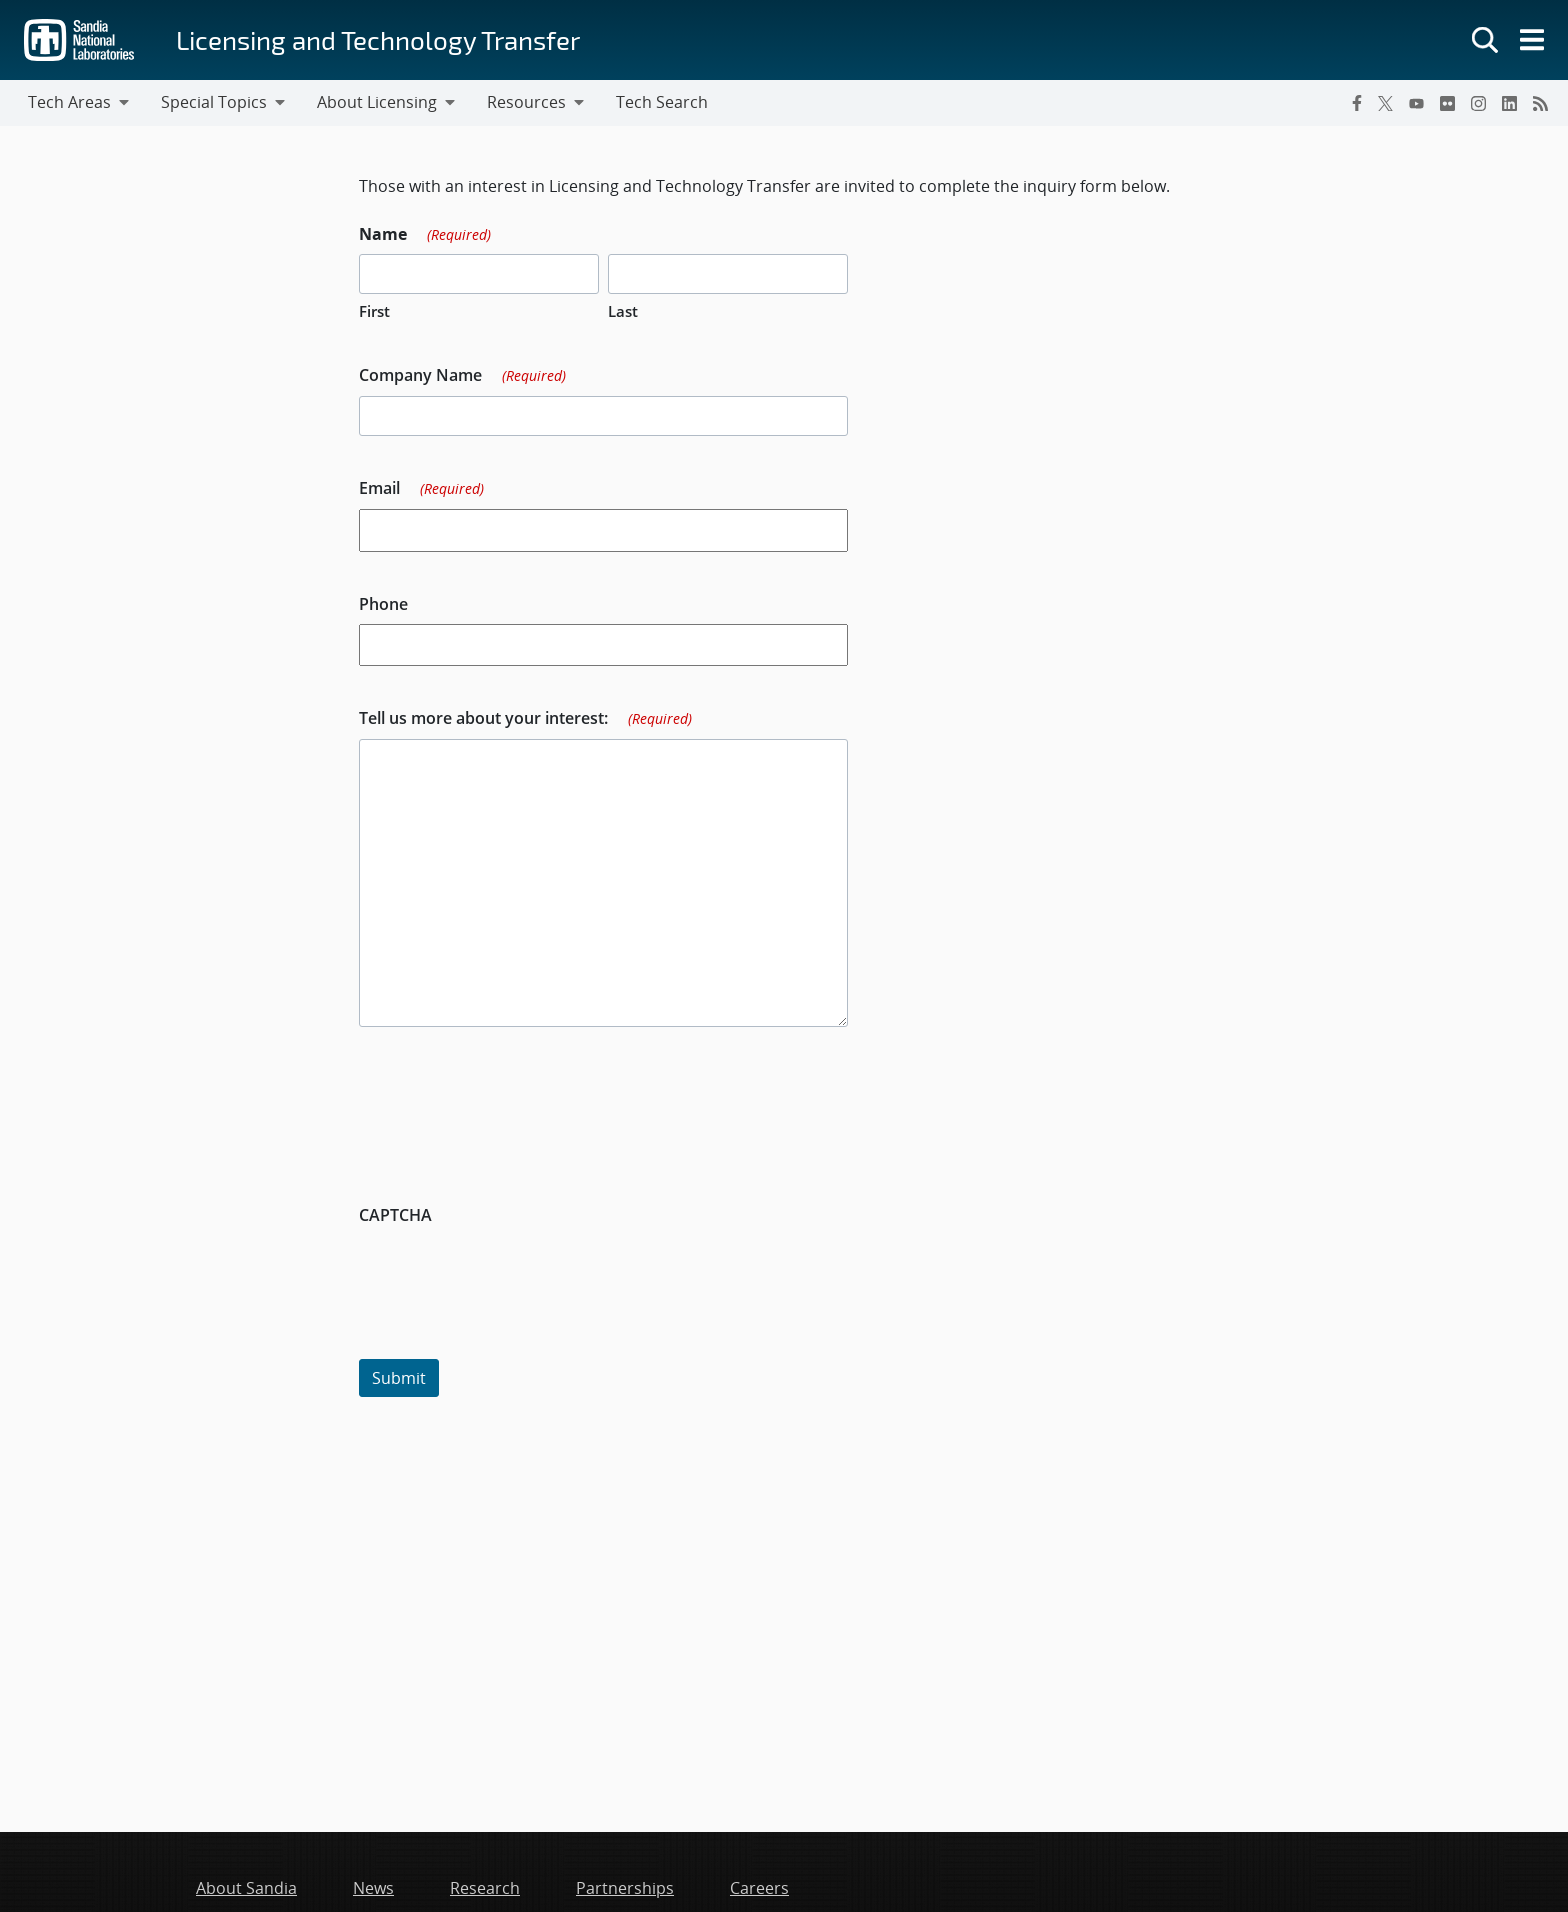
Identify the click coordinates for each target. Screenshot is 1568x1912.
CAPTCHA (395, 1215)
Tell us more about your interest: (525, 719)
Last (623, 311)
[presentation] (511, 1274)
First (374, 311)
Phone (383, 604)
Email (421, 489)
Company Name (462, 376)
